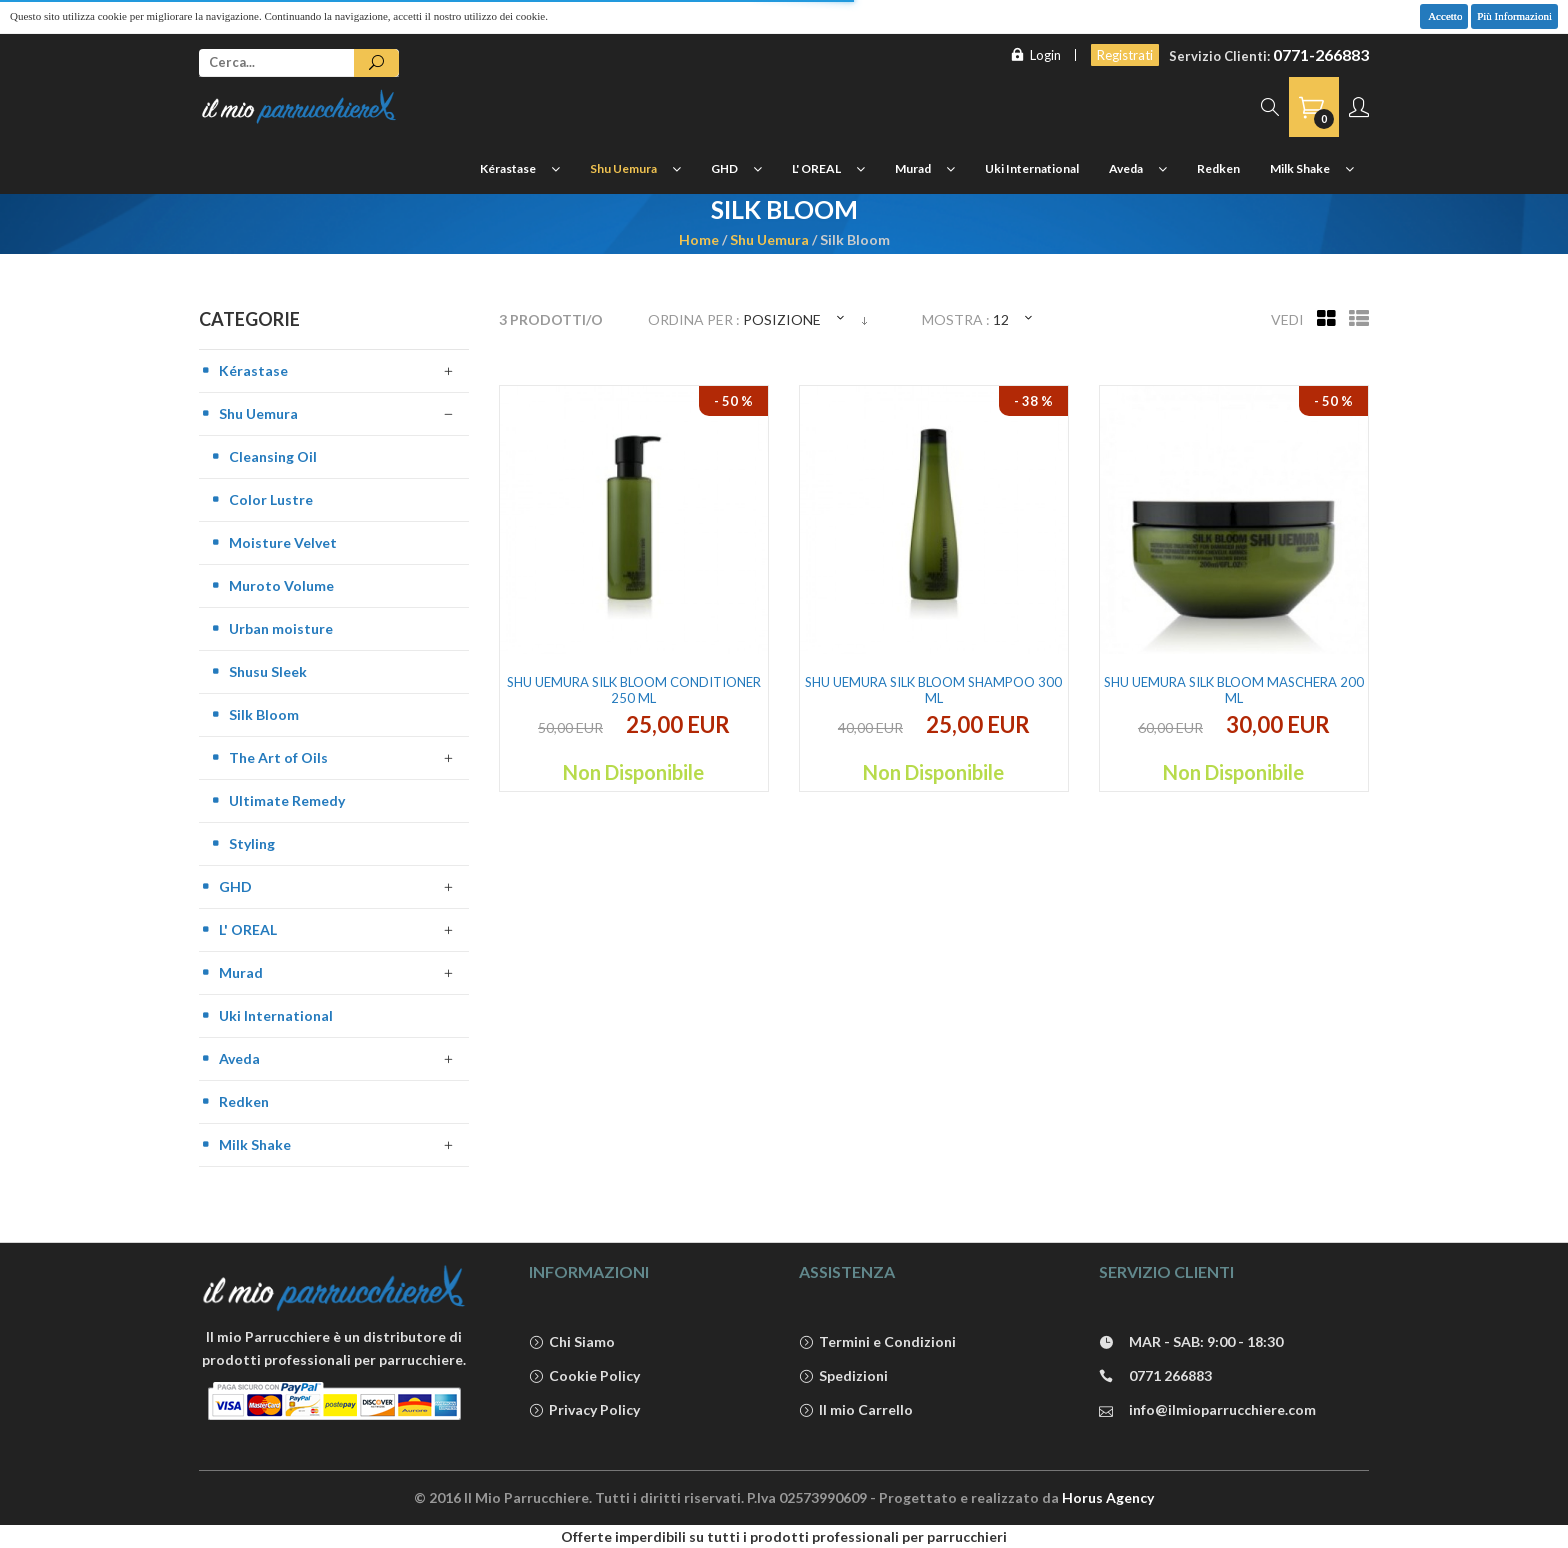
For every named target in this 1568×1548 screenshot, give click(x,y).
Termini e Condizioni (877, 1342)
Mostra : (956, 319)
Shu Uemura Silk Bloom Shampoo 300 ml (933, 690)
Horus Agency (1108, 1497)
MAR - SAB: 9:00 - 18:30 (1191, 1342)
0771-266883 (1321, 54)
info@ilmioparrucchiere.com (1207, 1410)
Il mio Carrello (856, 1410)
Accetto (1444, 16)
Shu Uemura (769, 239)
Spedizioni (843, 1376)
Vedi (1287, 319)
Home (699, 239)
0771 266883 (1155, 1376)
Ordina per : (694, 319)
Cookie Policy (584, 1376)
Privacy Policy (584, 1410)
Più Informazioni (1514, 16)
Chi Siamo (572, 1342)
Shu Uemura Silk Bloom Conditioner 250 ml (634, 690)
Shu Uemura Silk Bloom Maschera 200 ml (1234, 690)
